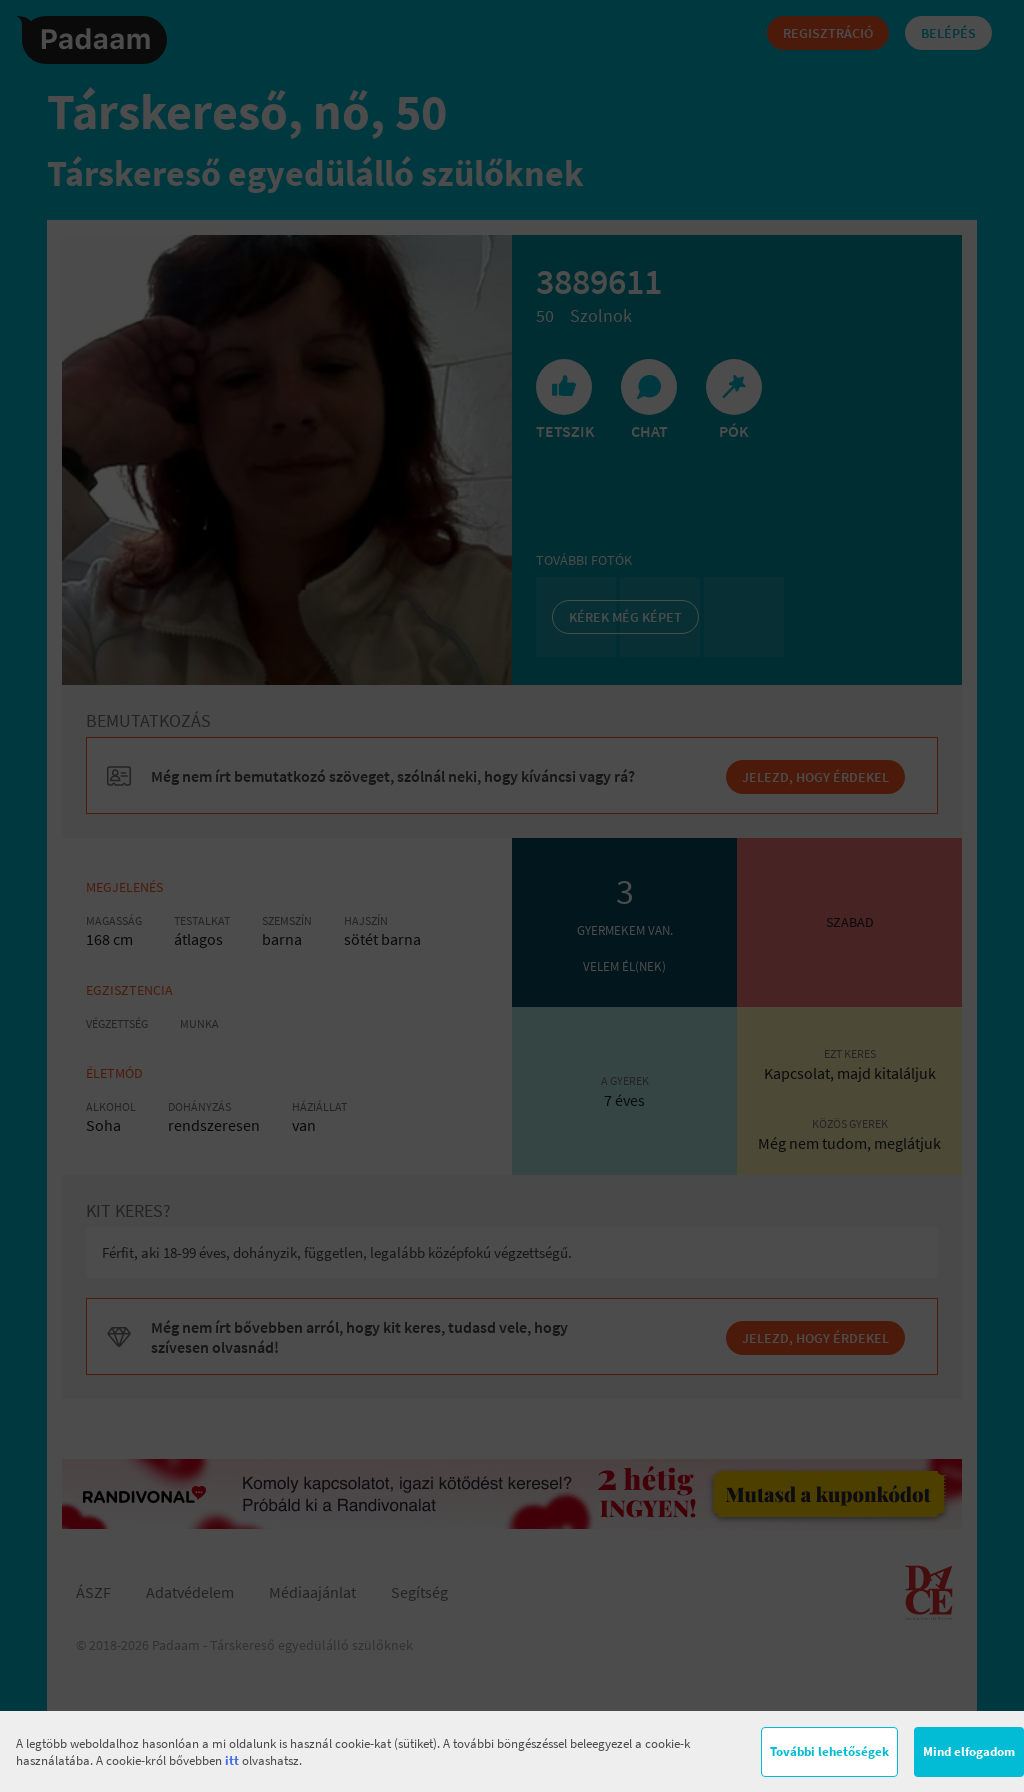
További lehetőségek (829, 1751)
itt (232, 1760)
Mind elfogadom (969, 1751)
